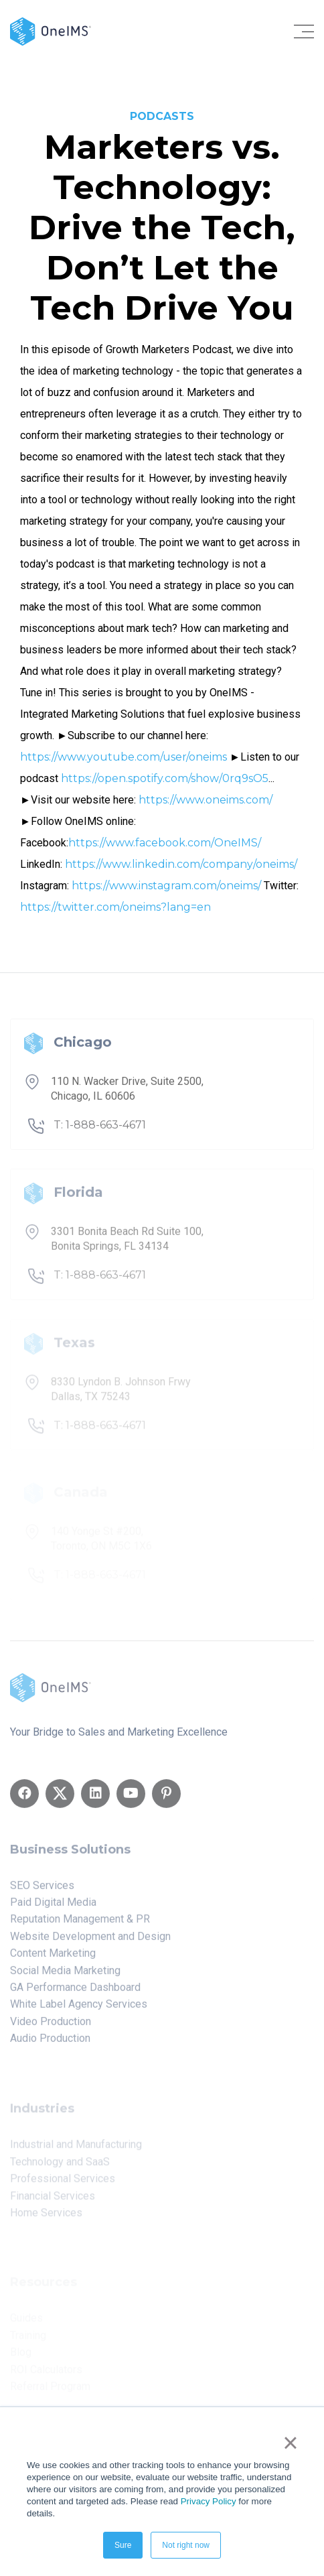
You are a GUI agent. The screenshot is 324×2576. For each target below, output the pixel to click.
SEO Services (42, 1890)
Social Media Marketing (65, 1975)
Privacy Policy (208, 2501)
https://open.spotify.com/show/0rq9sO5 (164, 778)
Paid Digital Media (53, 1907)
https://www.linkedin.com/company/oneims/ (181, 864)
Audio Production (50, 2043)
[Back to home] (50, 30)
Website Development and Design (90, 1941)
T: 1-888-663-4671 (100, 1130)
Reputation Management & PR (80, 1924)
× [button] (290, 2442)
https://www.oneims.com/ (205, 799)
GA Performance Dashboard (75, 1992)
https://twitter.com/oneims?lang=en (115, 907)
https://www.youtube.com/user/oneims (123, 757)
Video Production (50, 2026)
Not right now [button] (186, 2545)
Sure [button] (122, 2545)
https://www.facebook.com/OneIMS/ (164, 842)
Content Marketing (53, 1957)
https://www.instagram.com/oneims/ (166, 885)
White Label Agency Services (78, 2009)
